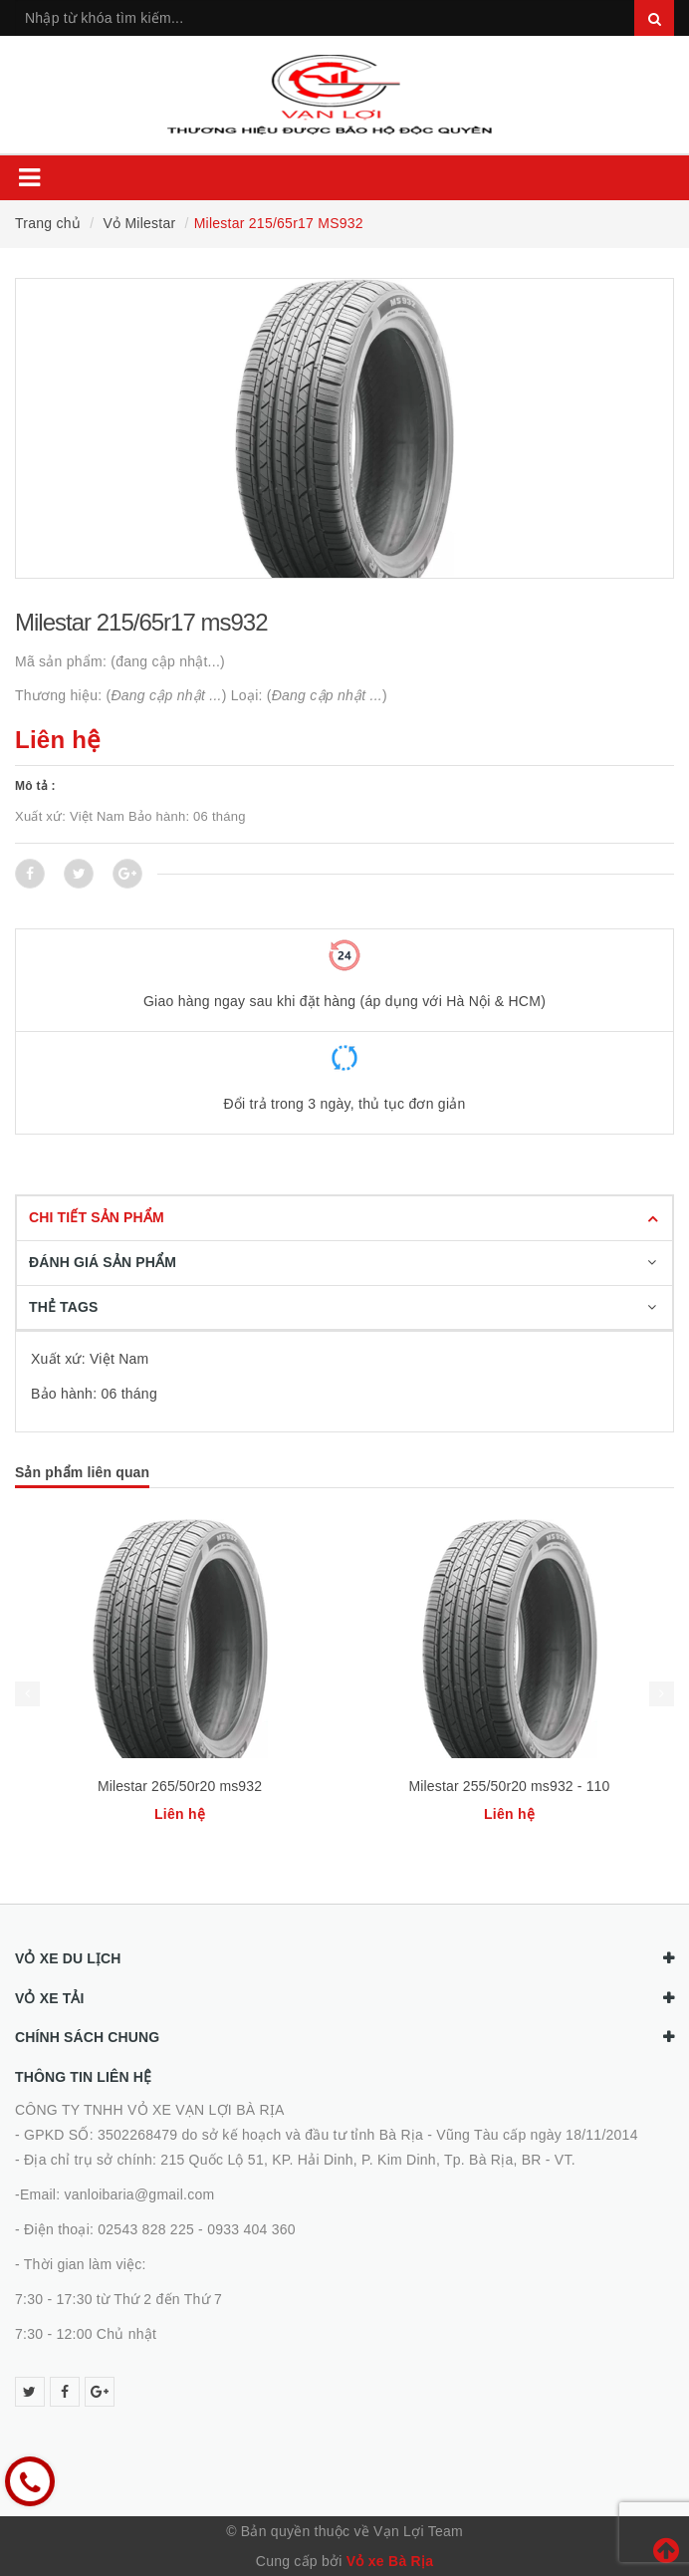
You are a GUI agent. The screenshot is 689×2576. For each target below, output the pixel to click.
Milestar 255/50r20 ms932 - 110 (509, 1786)
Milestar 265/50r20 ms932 (180, 1786)
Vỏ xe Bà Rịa (389, 2561)
